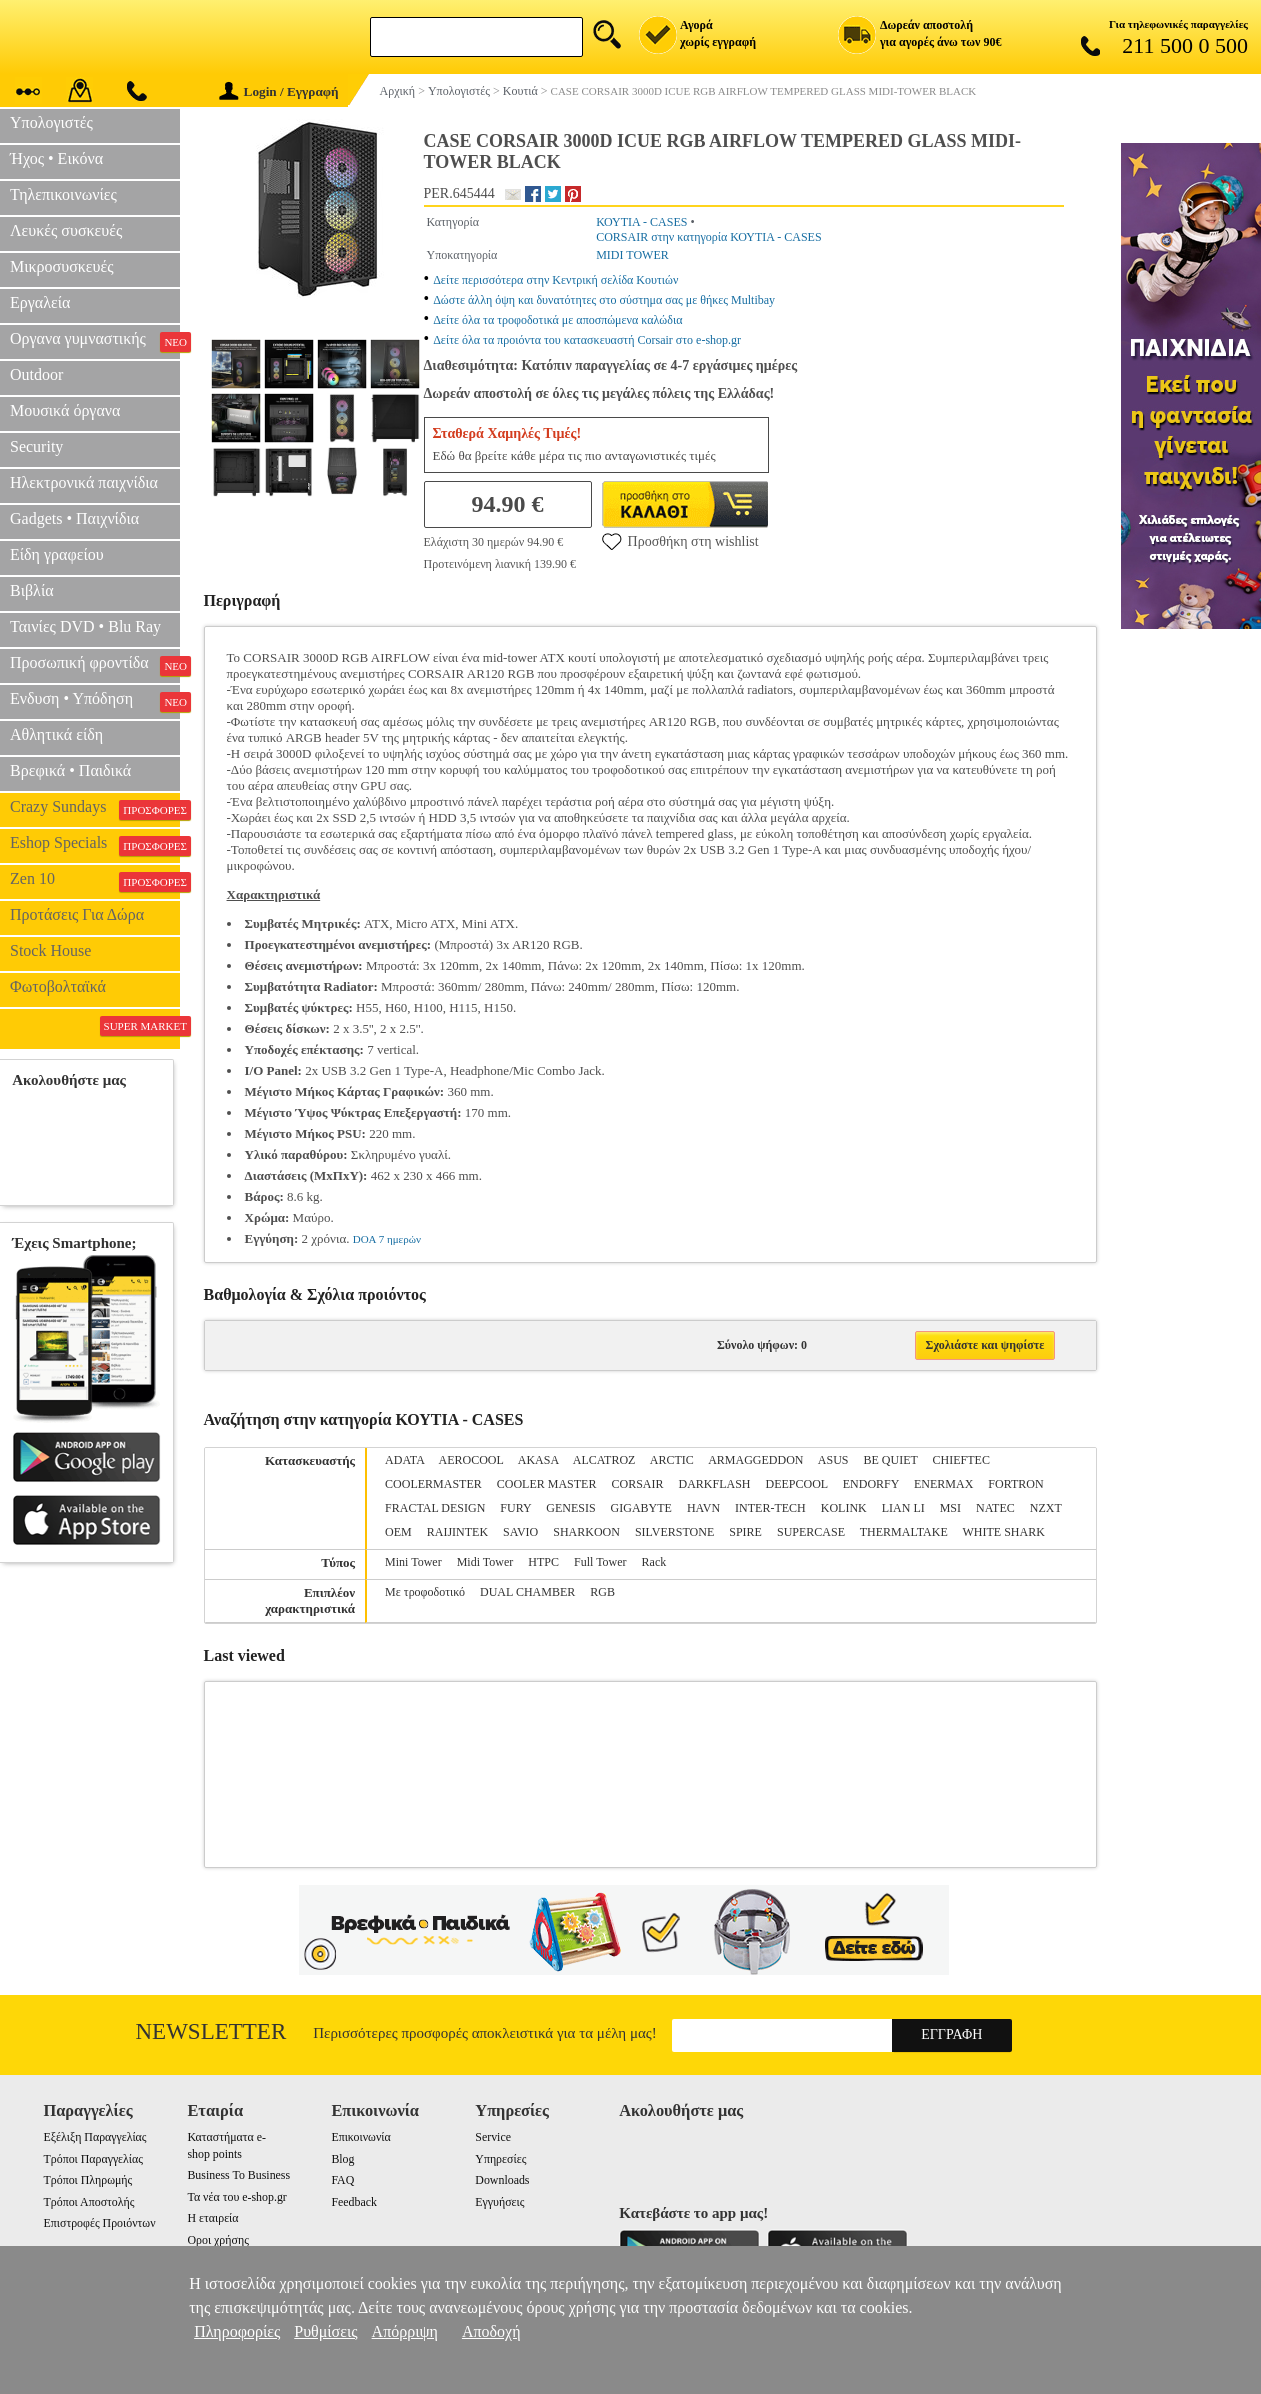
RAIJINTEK (457, 1532)
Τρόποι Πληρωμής (88, 2180)
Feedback (354, 2202)
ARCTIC (672, 1460)
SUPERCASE (811, 1532)
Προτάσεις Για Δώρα (77, 914)
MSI (950, 1508)
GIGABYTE (641, 1508)
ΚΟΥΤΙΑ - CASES (641, 222)
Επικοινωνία (360, 2137)
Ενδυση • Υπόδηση (95, 701)
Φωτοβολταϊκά (58, 986)
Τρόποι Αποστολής (89, 2202)
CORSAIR (637, 1484)
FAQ (342, 2180)
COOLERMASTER (433, 1484)
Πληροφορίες (237, 2331)
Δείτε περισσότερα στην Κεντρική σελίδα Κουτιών (555, 280)
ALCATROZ (604, 1460)
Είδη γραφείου (57, 554)
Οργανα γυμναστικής (95, 341)
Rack (654, 1562)
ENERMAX (943, 1484)
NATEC (995, 1508)
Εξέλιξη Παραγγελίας (95, 2137)
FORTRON (1015, 1484)
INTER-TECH (770, 1508)
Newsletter (211, 2031)
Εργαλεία (40, 302)
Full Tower (600, 1562)
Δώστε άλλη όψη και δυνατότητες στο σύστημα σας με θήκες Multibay (604, 300)
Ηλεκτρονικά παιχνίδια (84, 482)
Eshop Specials (95, 845)
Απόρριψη (405, 2331)
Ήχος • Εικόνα (56, 158)
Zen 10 (95, 881)
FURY (515, 1508)
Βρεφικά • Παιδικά (70, 770)
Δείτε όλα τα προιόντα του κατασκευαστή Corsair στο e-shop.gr (587, 340)
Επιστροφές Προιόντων (100, 2223)
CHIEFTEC (961, 1460)
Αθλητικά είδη (56, 734)
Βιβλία (32, 590)
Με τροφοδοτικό (425, 1592)
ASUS (833, 1460)
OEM (398, 1532)
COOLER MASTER (547, 1484)
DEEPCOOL (797, 1484)
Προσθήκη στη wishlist (680, 541)
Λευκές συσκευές (66, 230)
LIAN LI (903, 1508)
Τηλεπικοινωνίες (63, 194)
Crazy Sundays (95, 809)
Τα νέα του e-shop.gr (236, 2197)
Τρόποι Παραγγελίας (93, 2159)
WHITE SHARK (1004, 1532)
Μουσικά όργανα (65, 410)
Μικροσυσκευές (62, 266)
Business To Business (238, 2175)
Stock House (50, 950)
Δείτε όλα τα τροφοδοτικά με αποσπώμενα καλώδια (557, 320)
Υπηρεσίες (500, 2159)
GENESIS (570, 1508)
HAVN (703, 1508)
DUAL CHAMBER (527, 1592)
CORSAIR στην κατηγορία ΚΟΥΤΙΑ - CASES (708, 237)
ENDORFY (871, 1484)
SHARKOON (586, 1532)
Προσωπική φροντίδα (95, 665)
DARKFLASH (714, 1484)
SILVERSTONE (674, 1532)
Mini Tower (413, 1562)
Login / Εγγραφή (279, 91)
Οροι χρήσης (217, 2240)
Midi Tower (485, 1562)
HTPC (543, 1562)
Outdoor (36, 374)
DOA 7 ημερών (387, 1239)
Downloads (502, 2180)
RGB (602, 1592)
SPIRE (745, 1532)
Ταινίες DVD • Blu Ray (85, 626)
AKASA (538, 1460)
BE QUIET (891, 1460)
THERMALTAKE (904, 1532)
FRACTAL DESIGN (435, 1508)
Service (493, 2137)
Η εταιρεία (212, 2218)
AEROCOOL (470, 1460)
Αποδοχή (491, 2331)
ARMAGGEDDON (755, 1460)
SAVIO (520, 1532)
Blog (342, 2159)
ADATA (404, 1460)
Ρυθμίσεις (325, 2331)
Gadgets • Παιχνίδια (74, 518)
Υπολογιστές (51, 122)
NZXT (1046, 1508)
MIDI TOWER (632, 255)
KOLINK (844, 1508)
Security (36, 446)
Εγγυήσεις (499, 2202)
